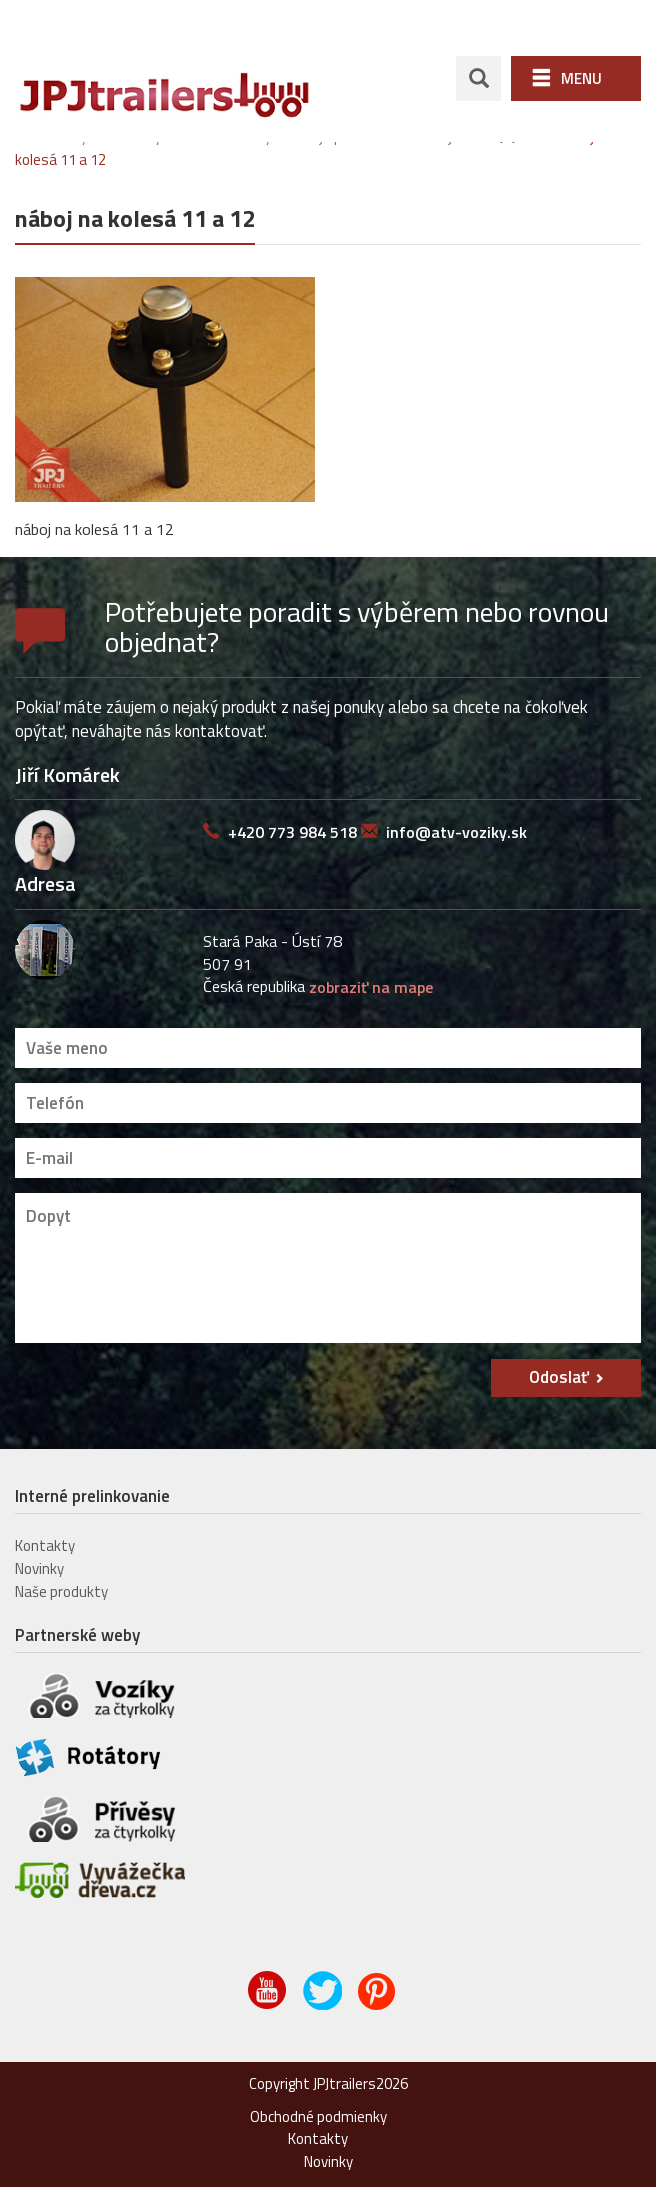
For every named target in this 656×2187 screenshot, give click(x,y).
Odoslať (559, 1375)
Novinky (39, 1566)
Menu (581, 76)
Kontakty (45, 1543)
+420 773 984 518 (292, 830)
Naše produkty (61, 1589)
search (478, 76)
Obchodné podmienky (318, 2113)
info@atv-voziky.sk (456, 830)
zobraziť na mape (371, 985)
